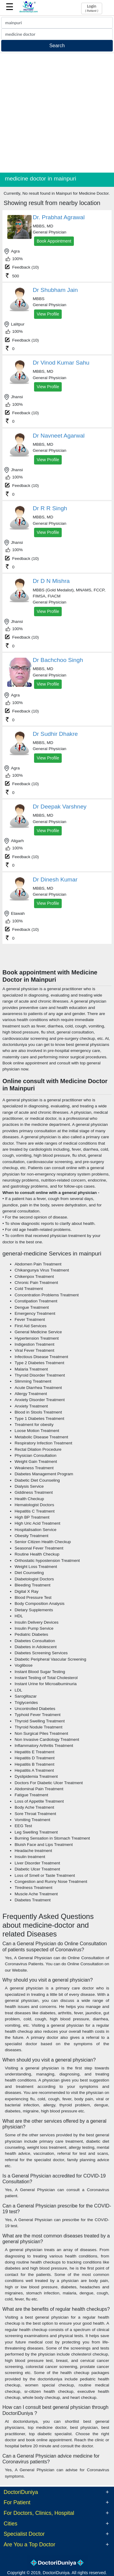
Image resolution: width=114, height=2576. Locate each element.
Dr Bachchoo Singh (58, 660)
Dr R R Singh (50, 508)
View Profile (48, 314)
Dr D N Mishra (51, 581)
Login (91, 8)
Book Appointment (54, 241)
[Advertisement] (57, 113)
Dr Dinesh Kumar (55, 879)
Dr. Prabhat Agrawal (59, 217)
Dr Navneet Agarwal (59, 435)
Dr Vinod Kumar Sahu (61, 362)
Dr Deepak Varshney (60, 806)
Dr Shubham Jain (55, 290)
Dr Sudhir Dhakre (55, 734)
